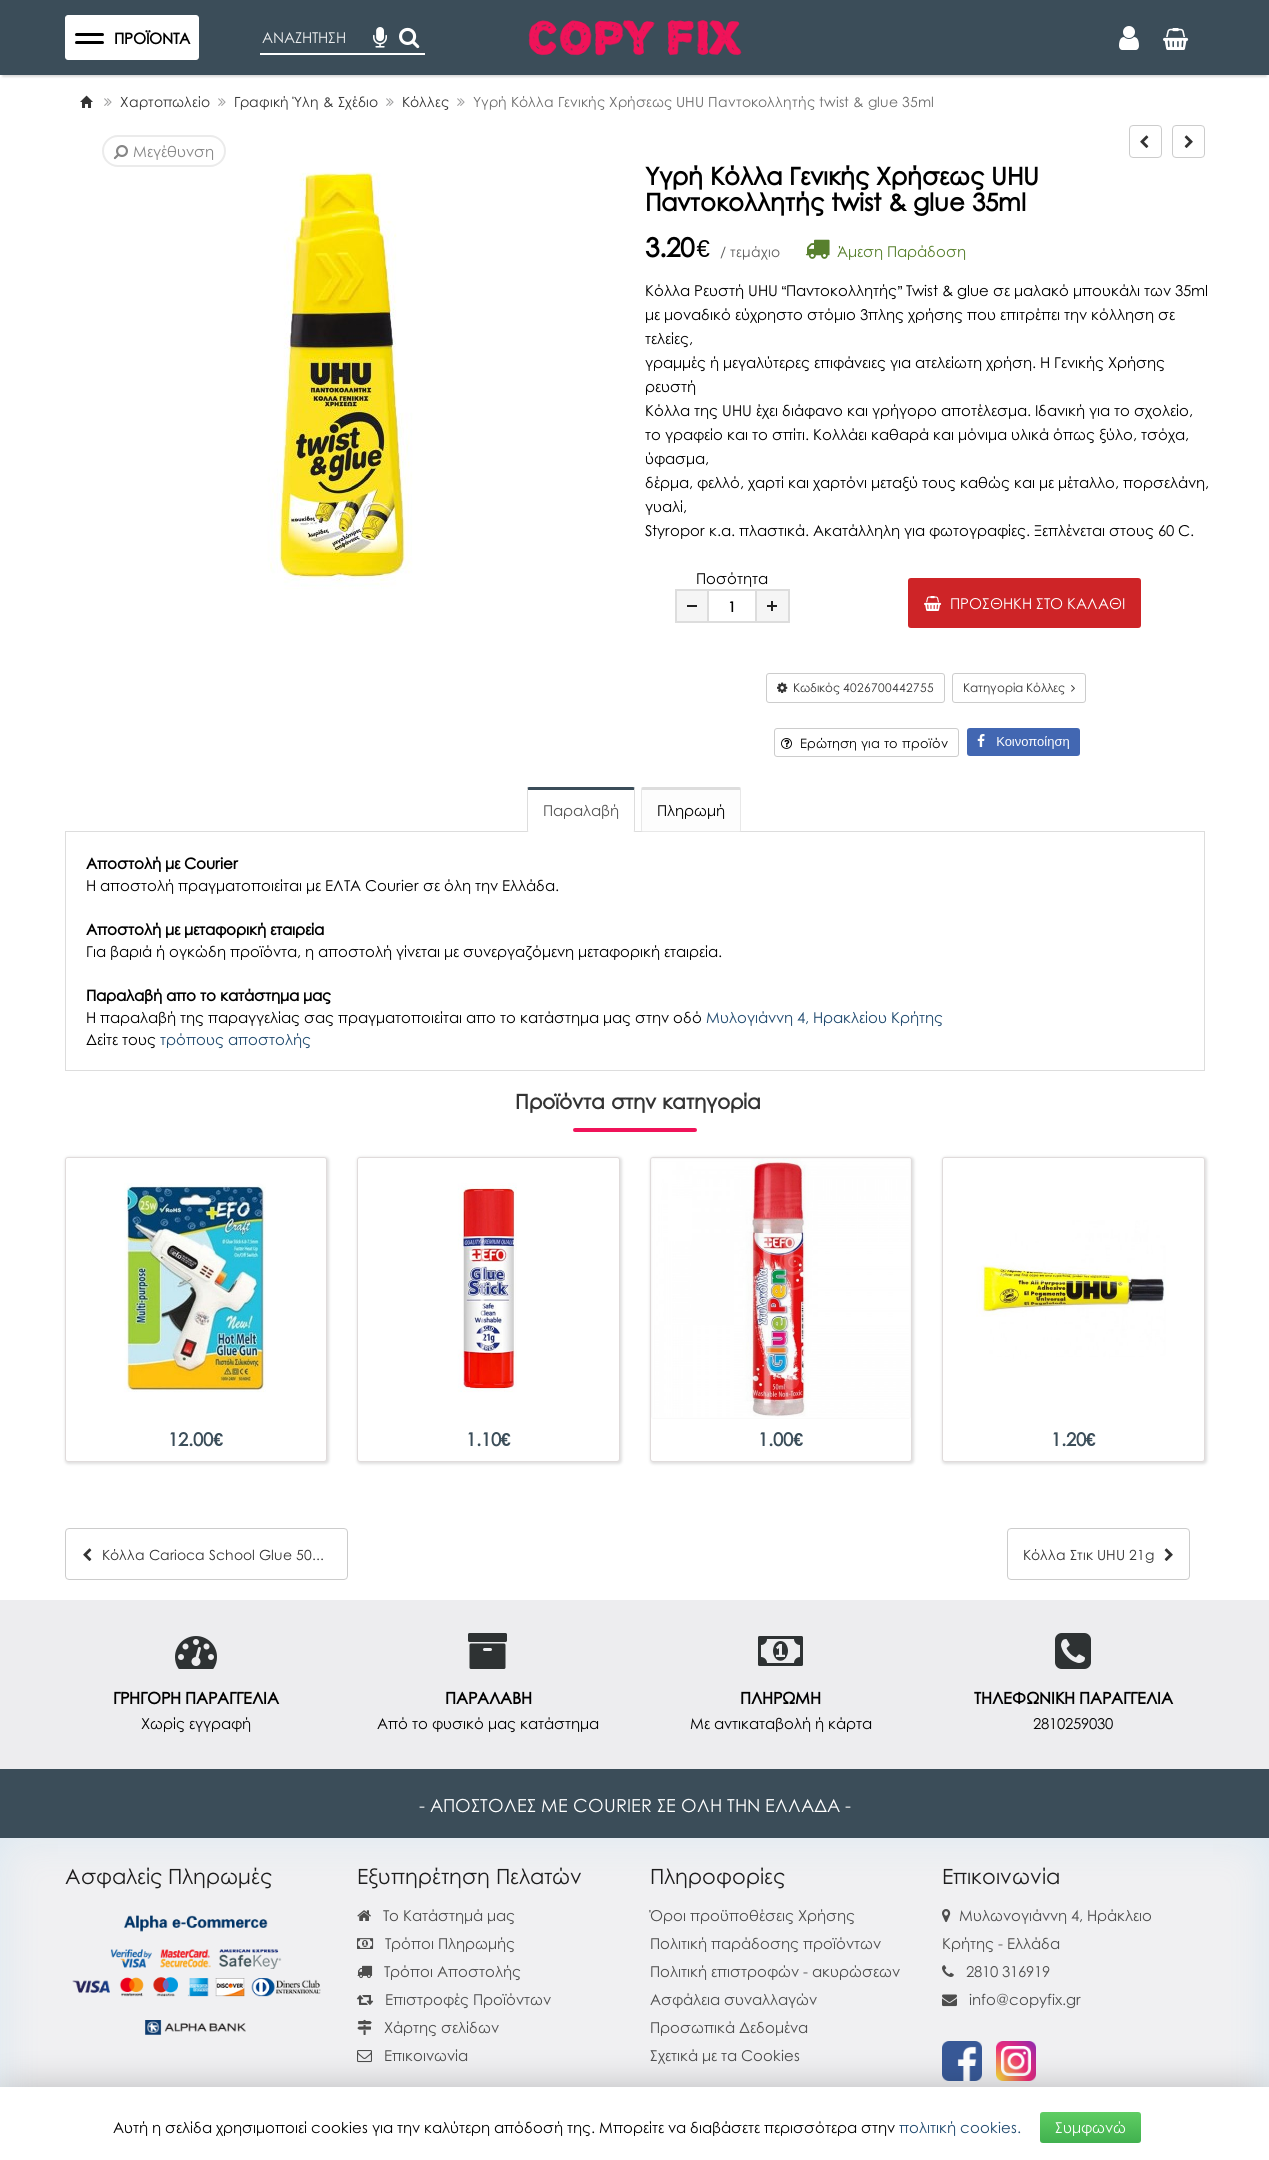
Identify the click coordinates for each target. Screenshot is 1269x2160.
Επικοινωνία (426, 2055)
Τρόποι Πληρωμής (436, 1943)
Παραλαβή (581, 810)
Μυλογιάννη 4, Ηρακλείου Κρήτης (824, 1017)
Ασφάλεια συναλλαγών (733, 1999)
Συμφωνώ (1090, 2127)
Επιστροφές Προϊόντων (454, 1999)
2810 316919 (1008, 1971)
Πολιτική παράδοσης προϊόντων (765, 1943)
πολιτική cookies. (960, 2127)
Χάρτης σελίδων (428, 2027)
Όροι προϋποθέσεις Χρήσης (752, 1915)
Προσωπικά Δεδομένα (729, 2027)
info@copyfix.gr (1011, 1999)
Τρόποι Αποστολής (439, 1971)
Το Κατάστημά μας (436, 1915)
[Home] (86, 101)
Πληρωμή (691, 810)
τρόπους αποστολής (235, 1039)
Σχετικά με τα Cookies (725, 2055)
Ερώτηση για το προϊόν (864, 743)
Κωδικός (855, 687)
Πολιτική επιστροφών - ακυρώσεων (775, 1971)
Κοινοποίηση (1023, 741)
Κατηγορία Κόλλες (1019, 687)
